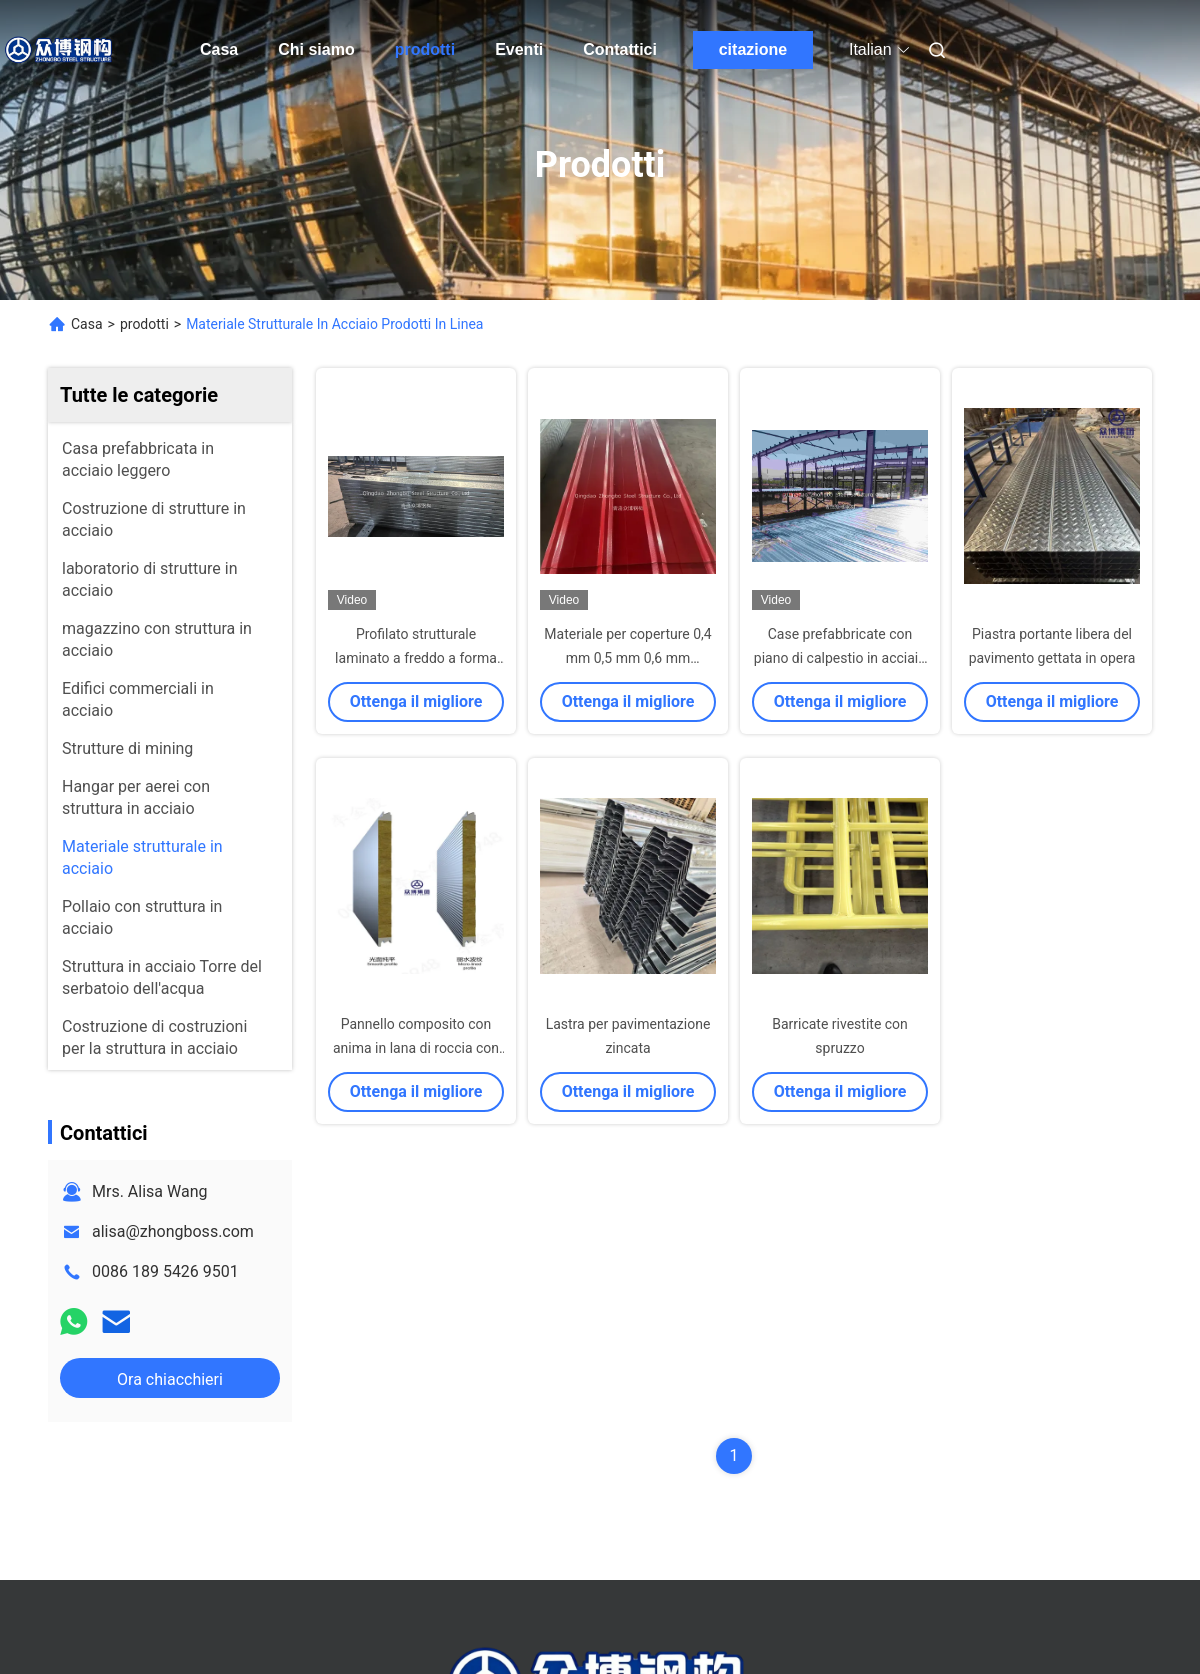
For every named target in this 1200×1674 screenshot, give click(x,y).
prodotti (425, 49)
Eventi (519, 49)
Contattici (620, 49)
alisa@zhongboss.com (173, 1231)
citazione (753, 49)
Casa (219, 49)
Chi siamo (316, 49)
